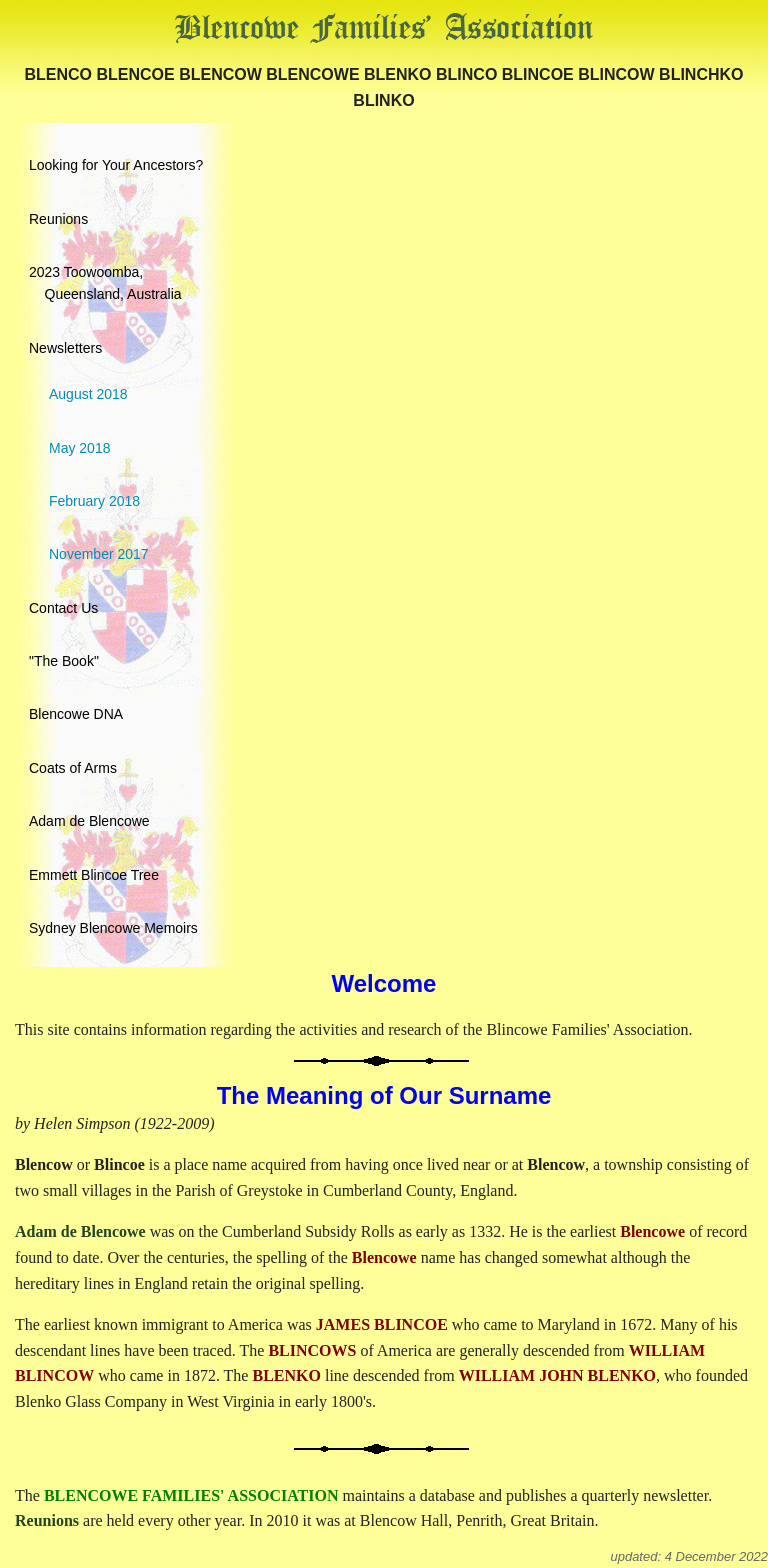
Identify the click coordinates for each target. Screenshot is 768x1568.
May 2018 (79, 448)
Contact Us (63, 608)
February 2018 (94, 501)
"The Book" (64, 661)
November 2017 (99, 554)
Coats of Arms (73, 768)
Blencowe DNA (76, 714)
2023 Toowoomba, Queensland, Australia (105, 283)
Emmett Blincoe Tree (94, 875)
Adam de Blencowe (89, 821)
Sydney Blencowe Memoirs (113, 928)
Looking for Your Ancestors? (116, 165)
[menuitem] (384, 160)
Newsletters (65, 348)
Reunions (58, 219)
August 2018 (88, 394)
